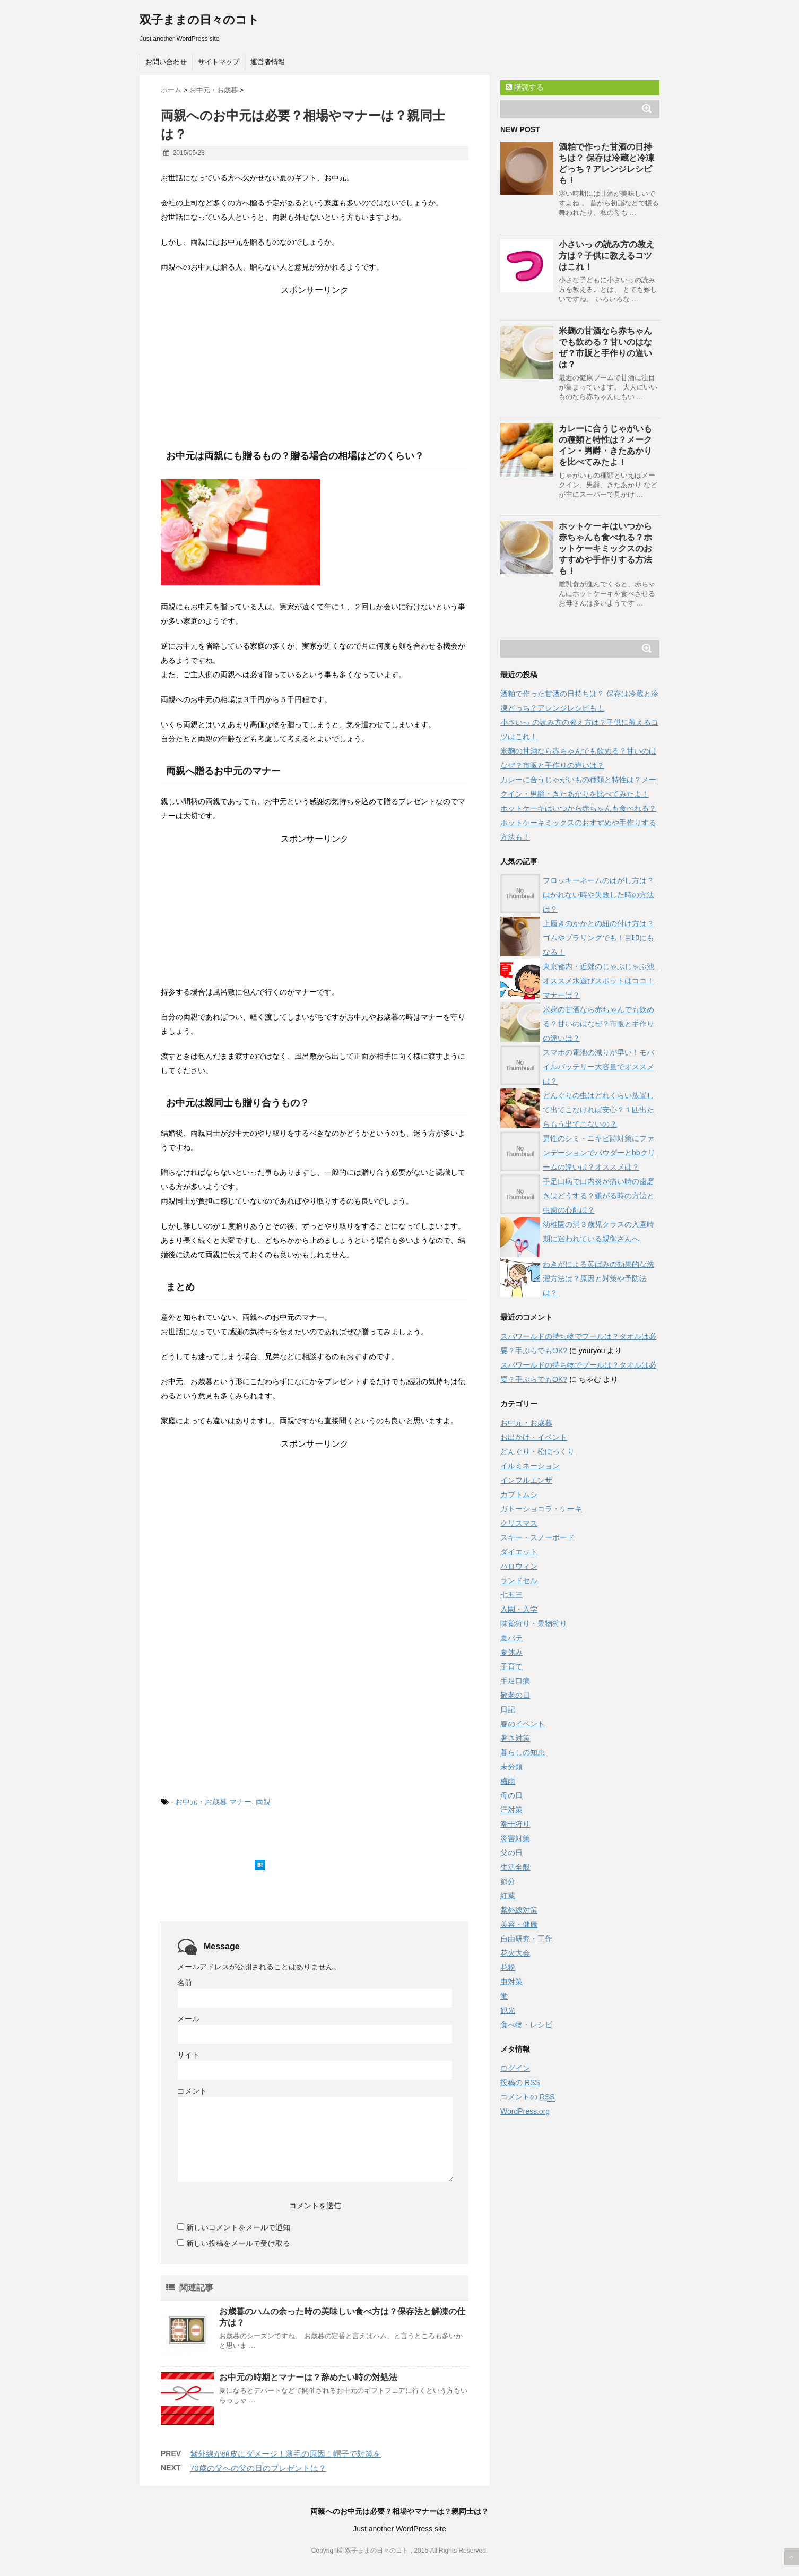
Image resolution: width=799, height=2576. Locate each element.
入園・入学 (518, 1609)
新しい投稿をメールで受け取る (238, 2243)
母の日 (511, 1795)
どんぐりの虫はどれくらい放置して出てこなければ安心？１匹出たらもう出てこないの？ (598, 1109)
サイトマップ (218, 62)
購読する (525, 87)
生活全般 (515, 1867)
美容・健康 (518, 1924)
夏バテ (511, 1637)
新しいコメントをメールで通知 (238, 2227)
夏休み (511, 1652)
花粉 (507, 1967)
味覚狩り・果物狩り (533, 1623)
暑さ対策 (515, 1738)
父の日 (511, 1852)
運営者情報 (267, 62)
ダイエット (518, 1552)
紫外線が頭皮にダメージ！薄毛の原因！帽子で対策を (285, 2453)
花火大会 (515, 1953)
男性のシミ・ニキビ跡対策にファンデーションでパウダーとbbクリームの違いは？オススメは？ (599, 1152)
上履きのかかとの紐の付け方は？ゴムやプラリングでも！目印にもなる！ (598, 937)
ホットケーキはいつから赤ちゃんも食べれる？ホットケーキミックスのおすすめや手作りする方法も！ (605, 548)
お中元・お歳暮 (201, 1801)
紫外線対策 (518, 1910)
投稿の (520, 2082)
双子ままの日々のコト (199, 20)
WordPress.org (525, 2111)
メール (188, 2019)
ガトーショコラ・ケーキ (541, 1509)
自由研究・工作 (526, 1938)
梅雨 (507, 1781)
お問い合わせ (166, 62)
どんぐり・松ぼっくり (537, 1451)
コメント (192, 2091)
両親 (263, 1801)
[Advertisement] (314, 362)
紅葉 (507, 1895)
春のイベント (522, 1723)
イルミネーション (530, 1466)
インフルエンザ (526, 1480)
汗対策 (511, 1809)
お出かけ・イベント (533, 1437)
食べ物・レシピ (526, 2024)
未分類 (511, 1766)
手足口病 (515, 1680)
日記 (507, 1709)
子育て (511, 1666)
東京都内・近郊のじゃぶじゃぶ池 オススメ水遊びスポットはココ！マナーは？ (602, 980)
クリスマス (518, 1523)
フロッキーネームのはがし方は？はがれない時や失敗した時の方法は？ (598, 894)
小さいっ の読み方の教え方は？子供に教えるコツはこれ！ (606, 255)
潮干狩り (515, 1824)
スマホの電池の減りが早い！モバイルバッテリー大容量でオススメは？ (598, 1066)
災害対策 (515, 1838)
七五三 (511, 1594)
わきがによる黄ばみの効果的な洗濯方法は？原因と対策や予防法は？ (598, 1278)
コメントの (527, 2097)
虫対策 (511, 1981)
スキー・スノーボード (537, 1537)
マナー (240, 1801)
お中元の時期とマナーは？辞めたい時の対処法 (308, 2377)
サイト (188, 2055)
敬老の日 (515, 1695)
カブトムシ (518, 1494)
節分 (507, 1881)
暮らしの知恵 (522, 1752)
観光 (507, 2010)
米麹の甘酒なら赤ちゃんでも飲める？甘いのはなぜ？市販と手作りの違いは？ (598, 1023)
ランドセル (518, 1580)
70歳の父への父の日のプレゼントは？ (258, 2468)
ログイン (515, 2068)
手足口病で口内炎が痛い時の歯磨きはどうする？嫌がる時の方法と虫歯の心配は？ (598, 1195)
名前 (184, 1982)
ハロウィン (518, 1566)
